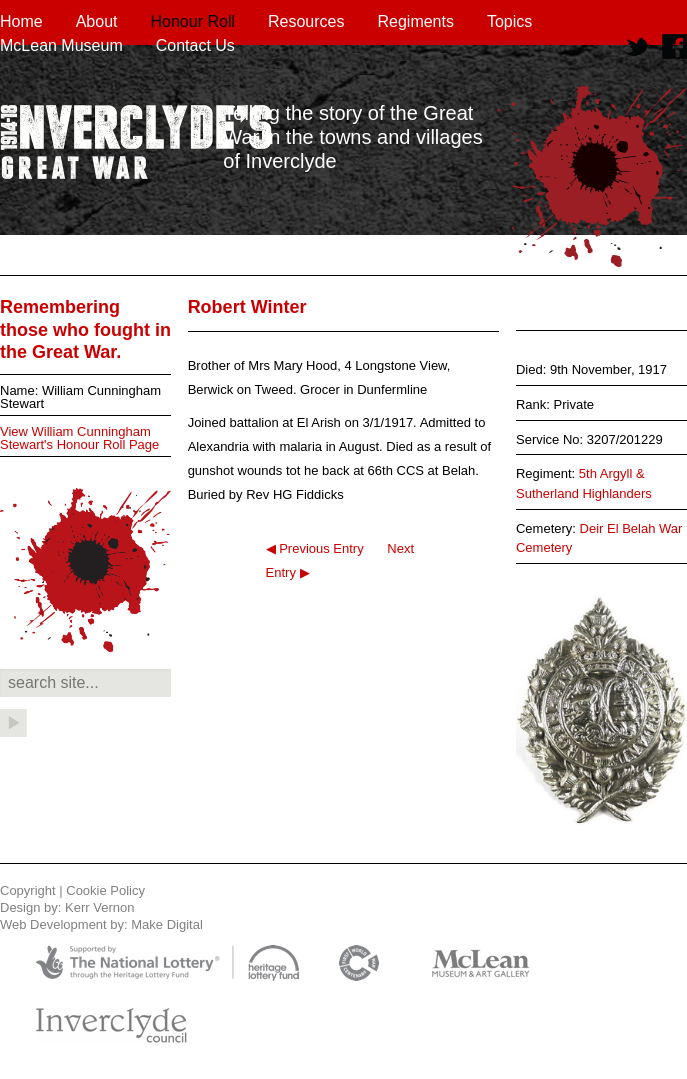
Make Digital (167, 924)
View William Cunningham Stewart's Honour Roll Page (79, 438)
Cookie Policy (105, 890)
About (97, 21)
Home (21, 21)
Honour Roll (193, 21)
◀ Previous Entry (315, 548)
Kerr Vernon (99, 907)
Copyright (28, 890)
